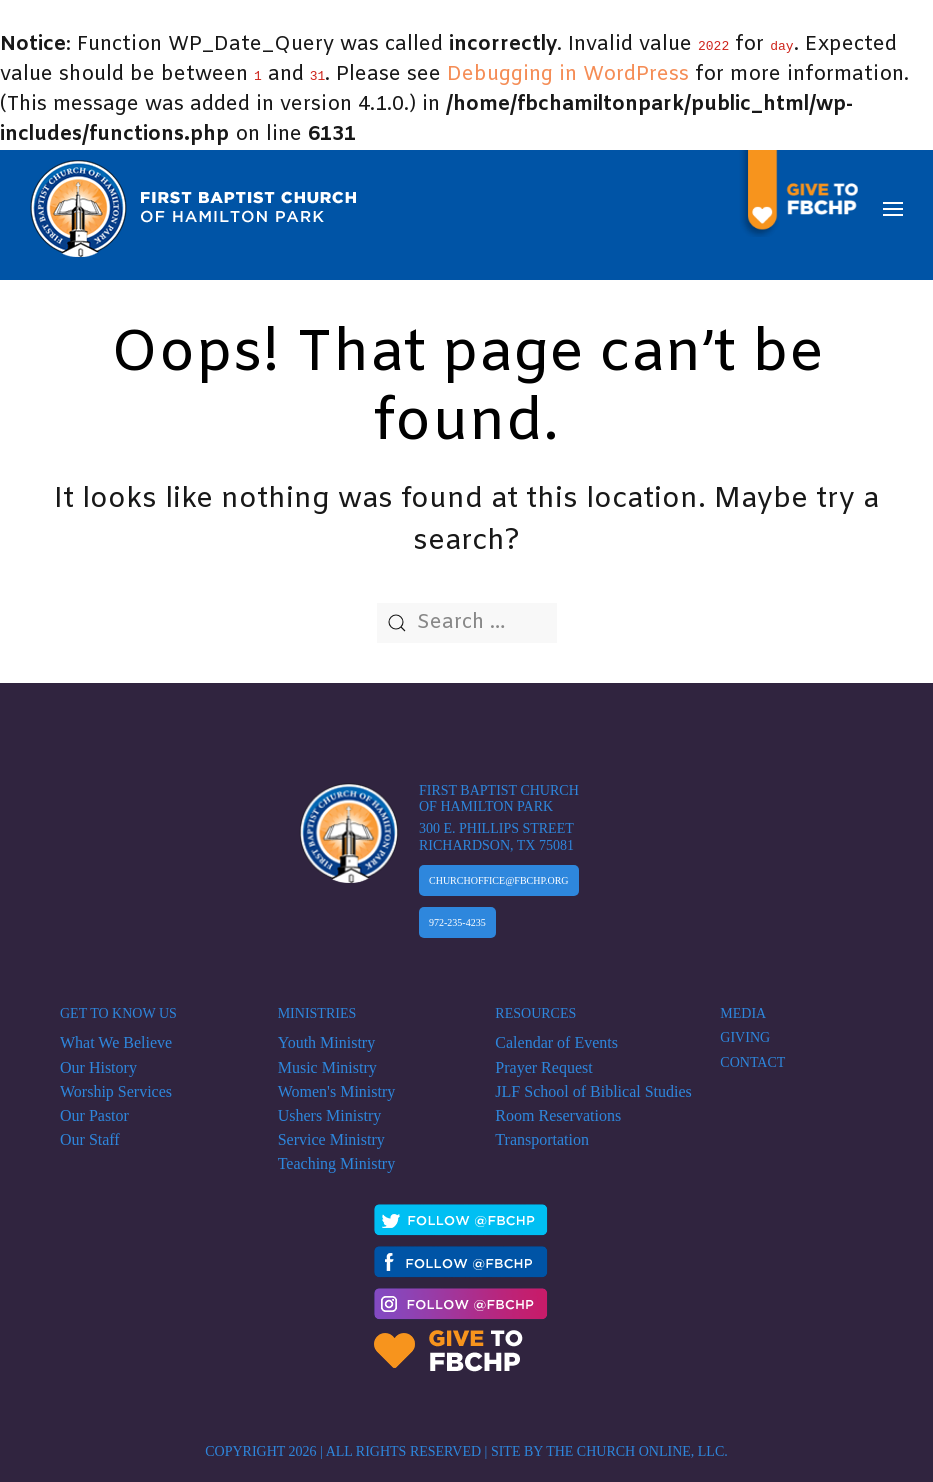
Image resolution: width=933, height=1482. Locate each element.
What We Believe (116, 1033)
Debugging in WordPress (568, 74)
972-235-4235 (457, 913)
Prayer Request (543, 1057)
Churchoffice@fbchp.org (499, 871)
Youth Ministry (327, 1033)
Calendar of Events (556, 1033)
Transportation (542, 1130)
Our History (98, 1057)
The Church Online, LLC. (637, 1440)
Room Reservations (558, 1106)
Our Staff (90, 1130)
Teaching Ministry (337, 1154)
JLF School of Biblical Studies (593, 1082)
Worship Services (116, 1082)
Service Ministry (331, 1130)
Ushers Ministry (330, 1106)
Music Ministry (327, 1057)
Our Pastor (94, 1106)
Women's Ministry (337, 1082)
